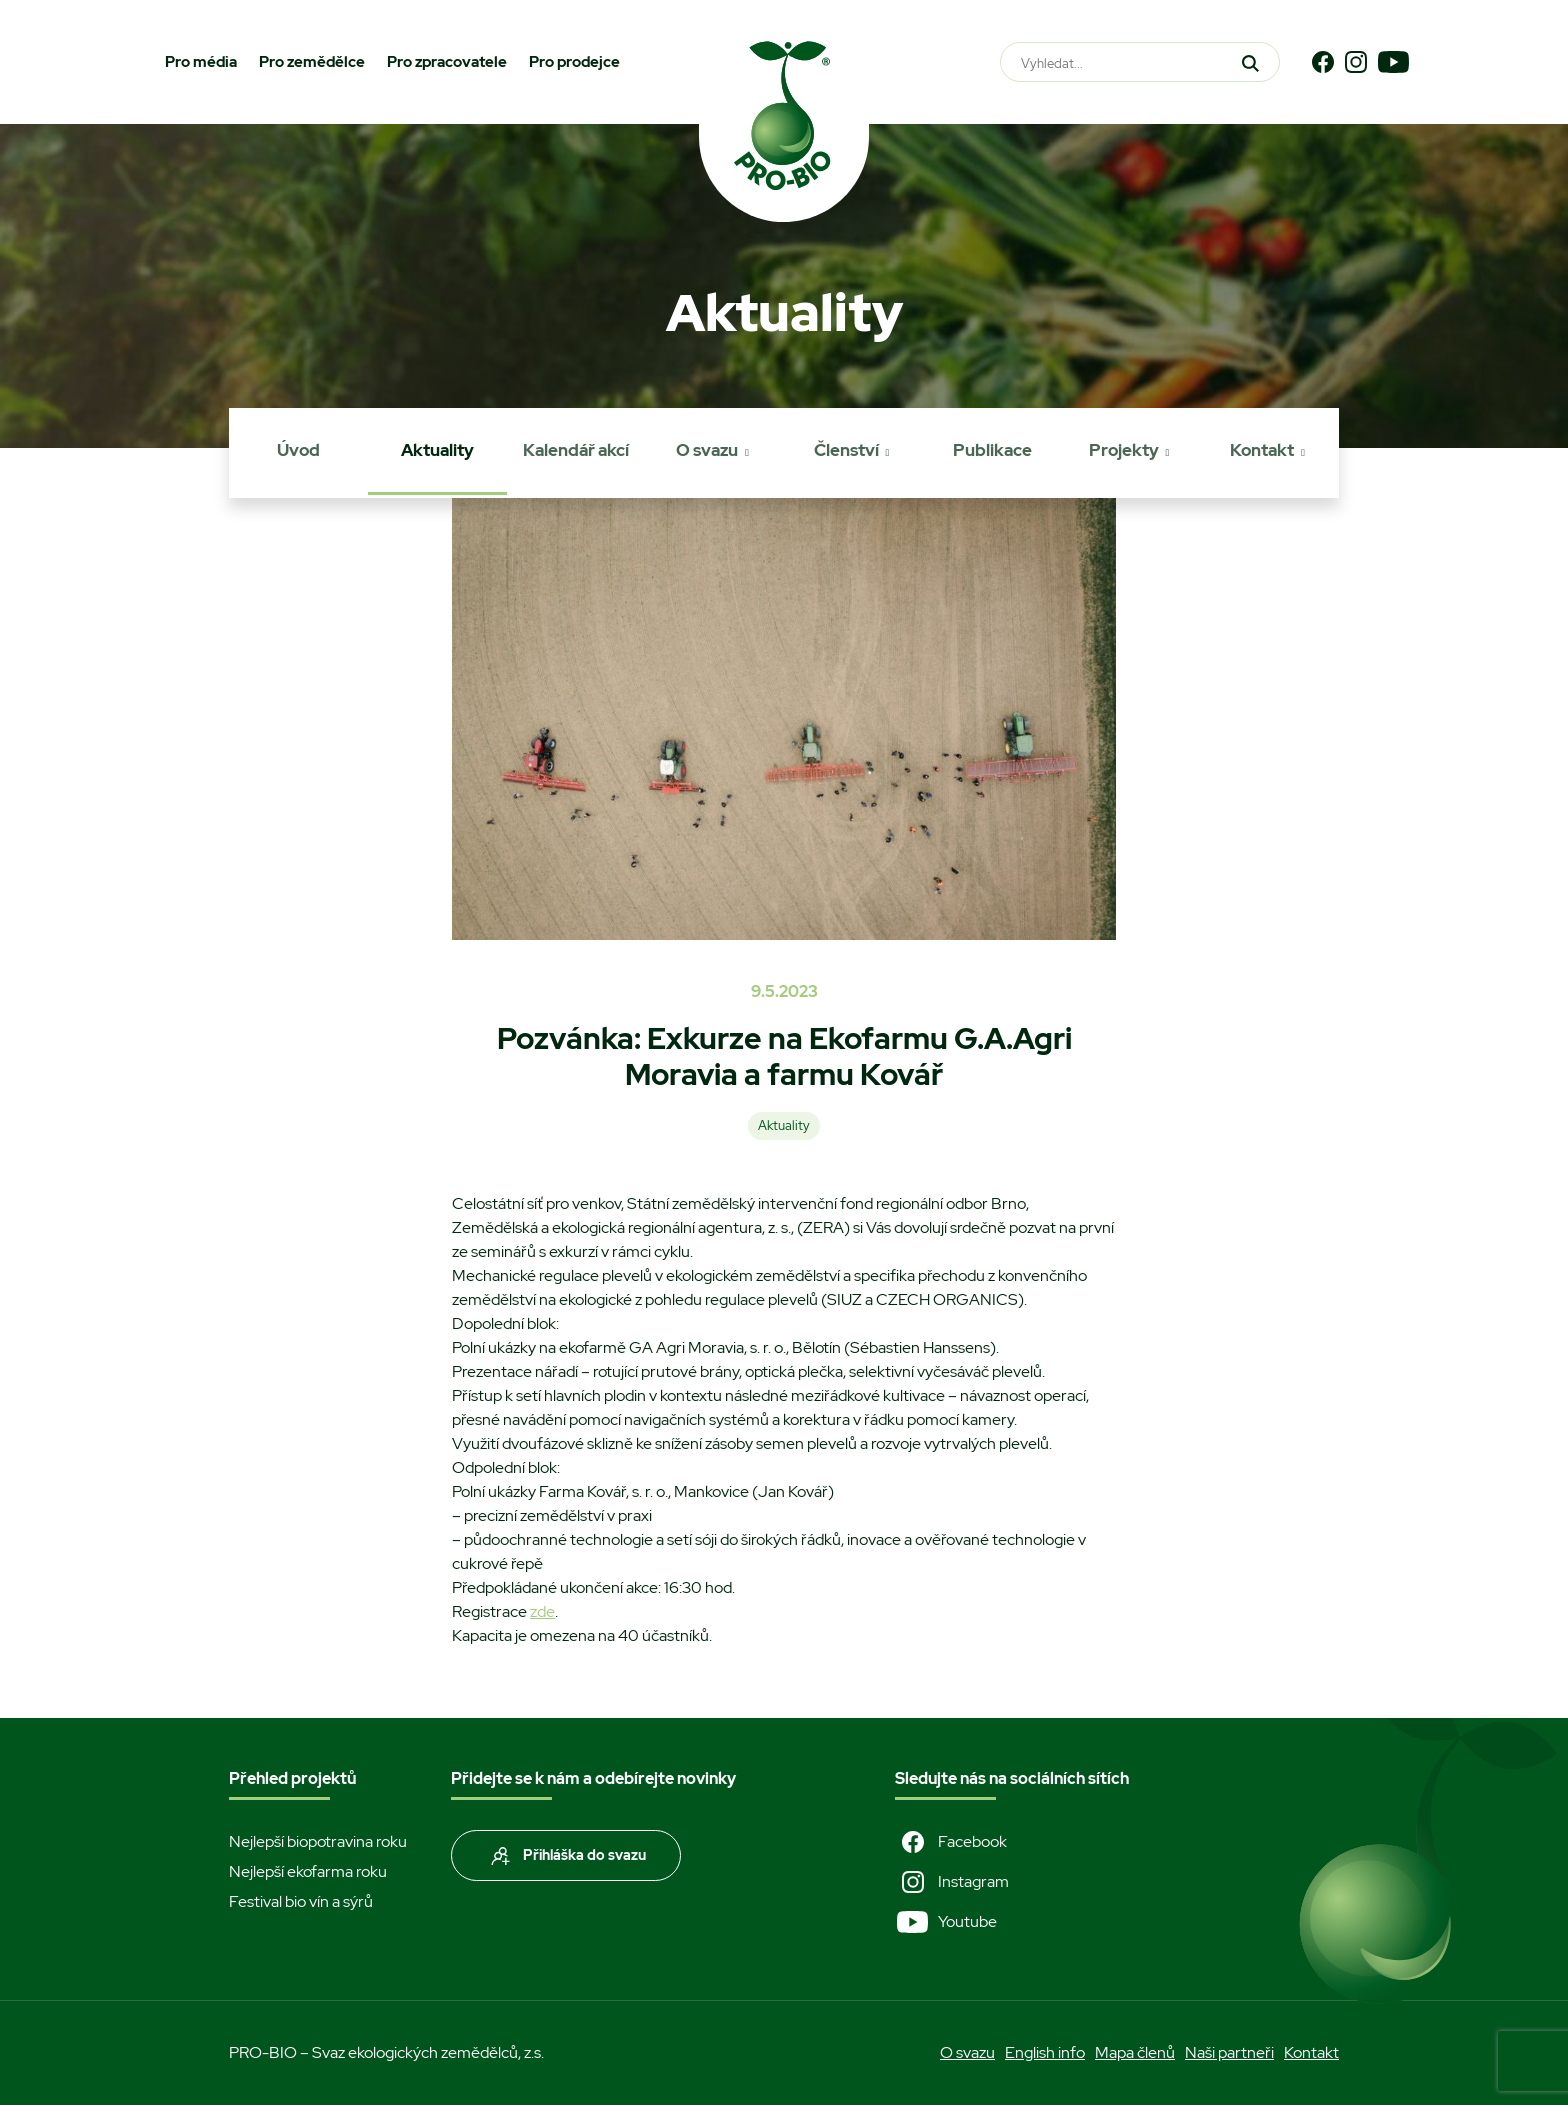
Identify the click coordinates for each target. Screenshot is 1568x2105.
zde (542, 1611)
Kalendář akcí (576, 450)
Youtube (946, 1922)
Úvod (298, 450)
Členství (846, 450)
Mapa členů (1135, 2052)
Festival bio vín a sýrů (301, 1901)
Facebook (951, 1842)
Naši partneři (1229, 2052)
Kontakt (1262, 450)
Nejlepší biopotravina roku (318, 1841)
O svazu (707, 450)
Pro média (201, 62)
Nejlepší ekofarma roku (308, 1871)
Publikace (992, 450)
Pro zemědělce (312, 62)
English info (1045, 2052)
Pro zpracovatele (447, 62)
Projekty (1124, 450)
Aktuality (437, 450)
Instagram (952, 1882)
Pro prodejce (574, 62)
